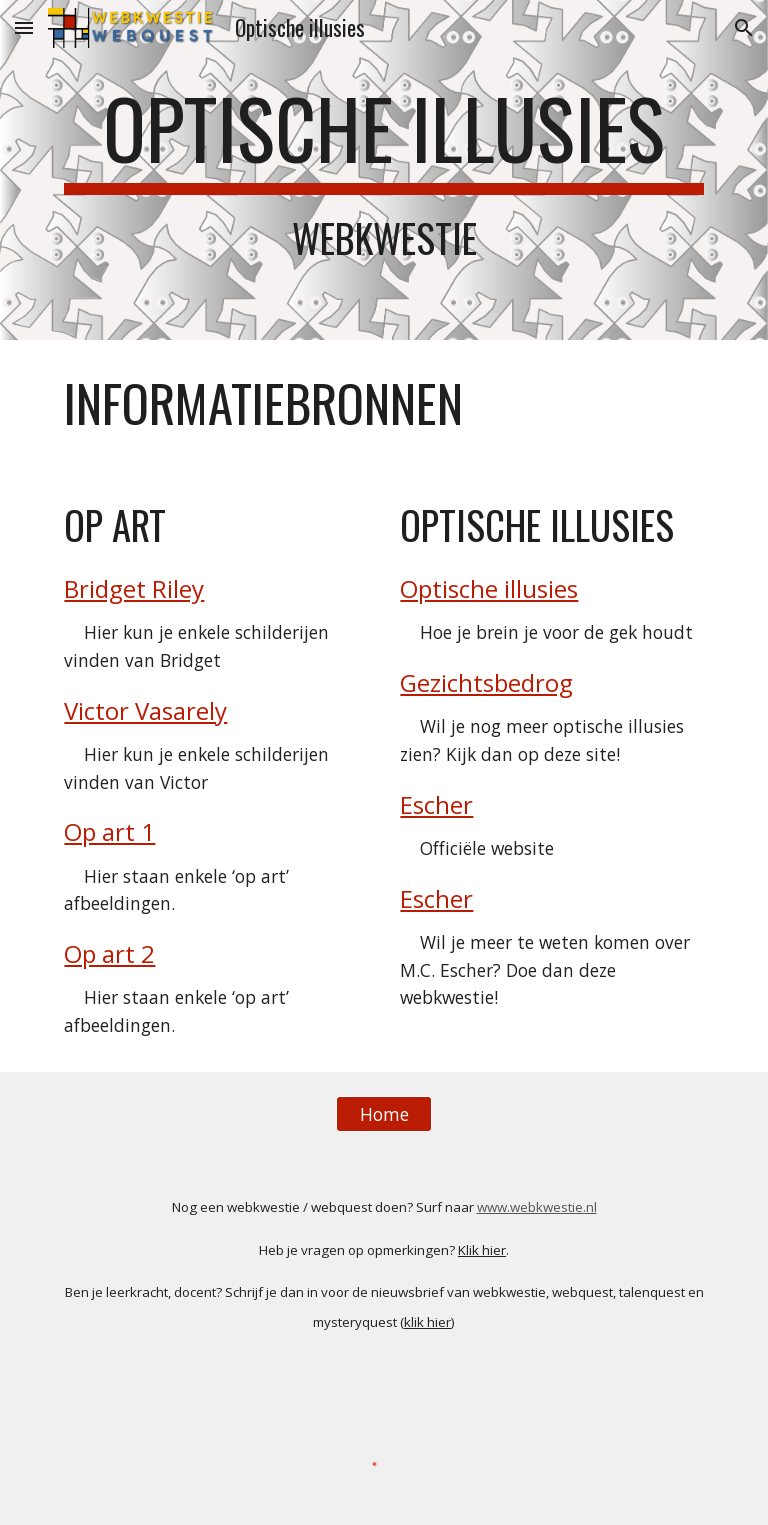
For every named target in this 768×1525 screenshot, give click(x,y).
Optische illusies (489, 588)
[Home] (383, 1113)
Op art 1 (109, 831)
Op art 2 (109, 953)
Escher (436, 804)
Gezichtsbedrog (486, 682)
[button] (24, 27)
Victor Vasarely (145, 710)
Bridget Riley (134, 588)
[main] (383, 170)
